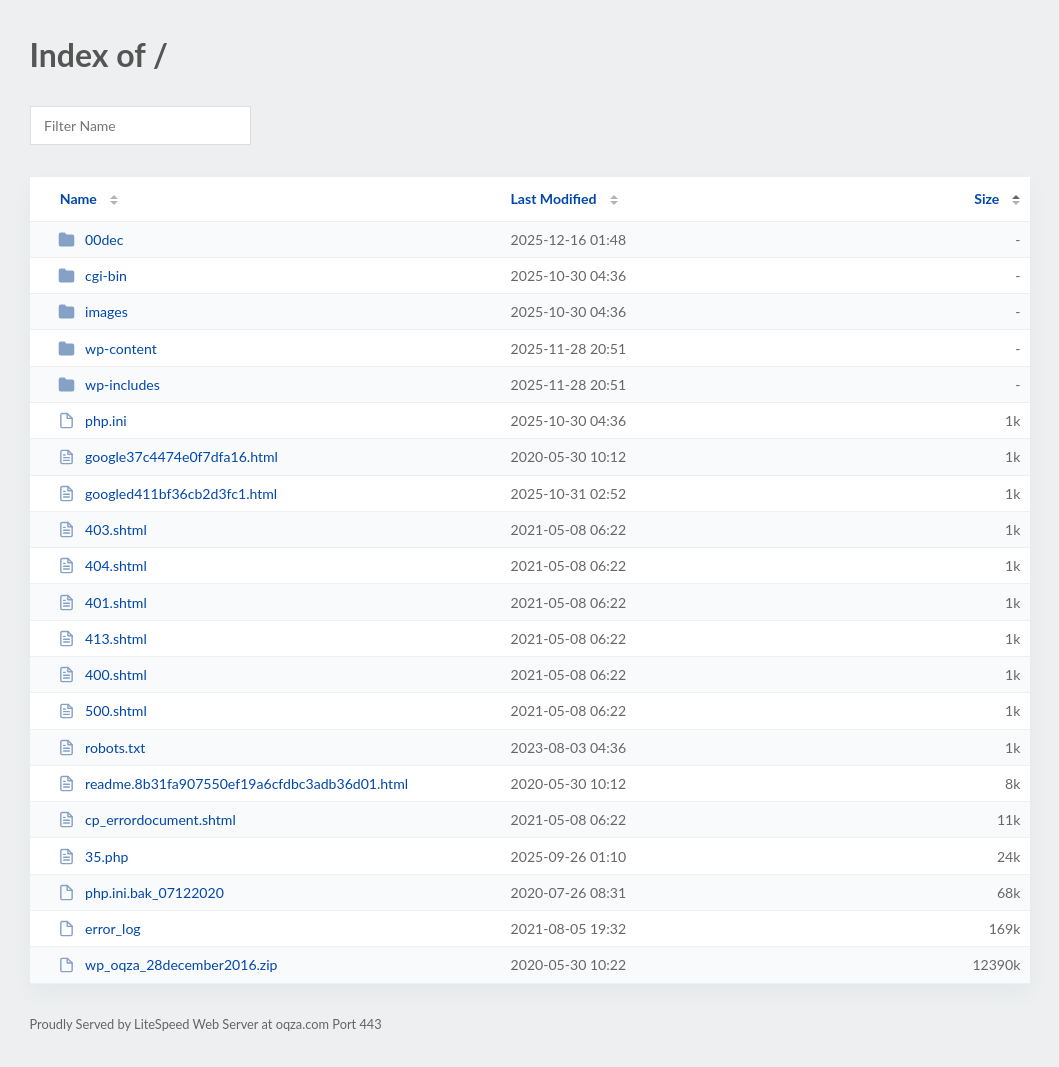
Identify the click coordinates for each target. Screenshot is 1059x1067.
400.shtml (102, 674)
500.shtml (102, 710)
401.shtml (102, 602)
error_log (99, 928)
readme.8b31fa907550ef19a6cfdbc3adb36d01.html (233, 783)
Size (986, 198)
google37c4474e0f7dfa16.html (168, 456)
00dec (91, 239)
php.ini (92, 420)
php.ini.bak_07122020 (141, 892)
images (93, 311)
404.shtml (102, 565)
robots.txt (102, 747)
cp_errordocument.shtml (147, 819)
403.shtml (102, 529)
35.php (93, 856)
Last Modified (554, 198)
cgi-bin (92, 275)
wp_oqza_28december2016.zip (168, 964)
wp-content (107, 348)
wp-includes (109, 384)
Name (78, 198)
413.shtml (102, 638)
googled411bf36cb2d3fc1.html (168, 493)
